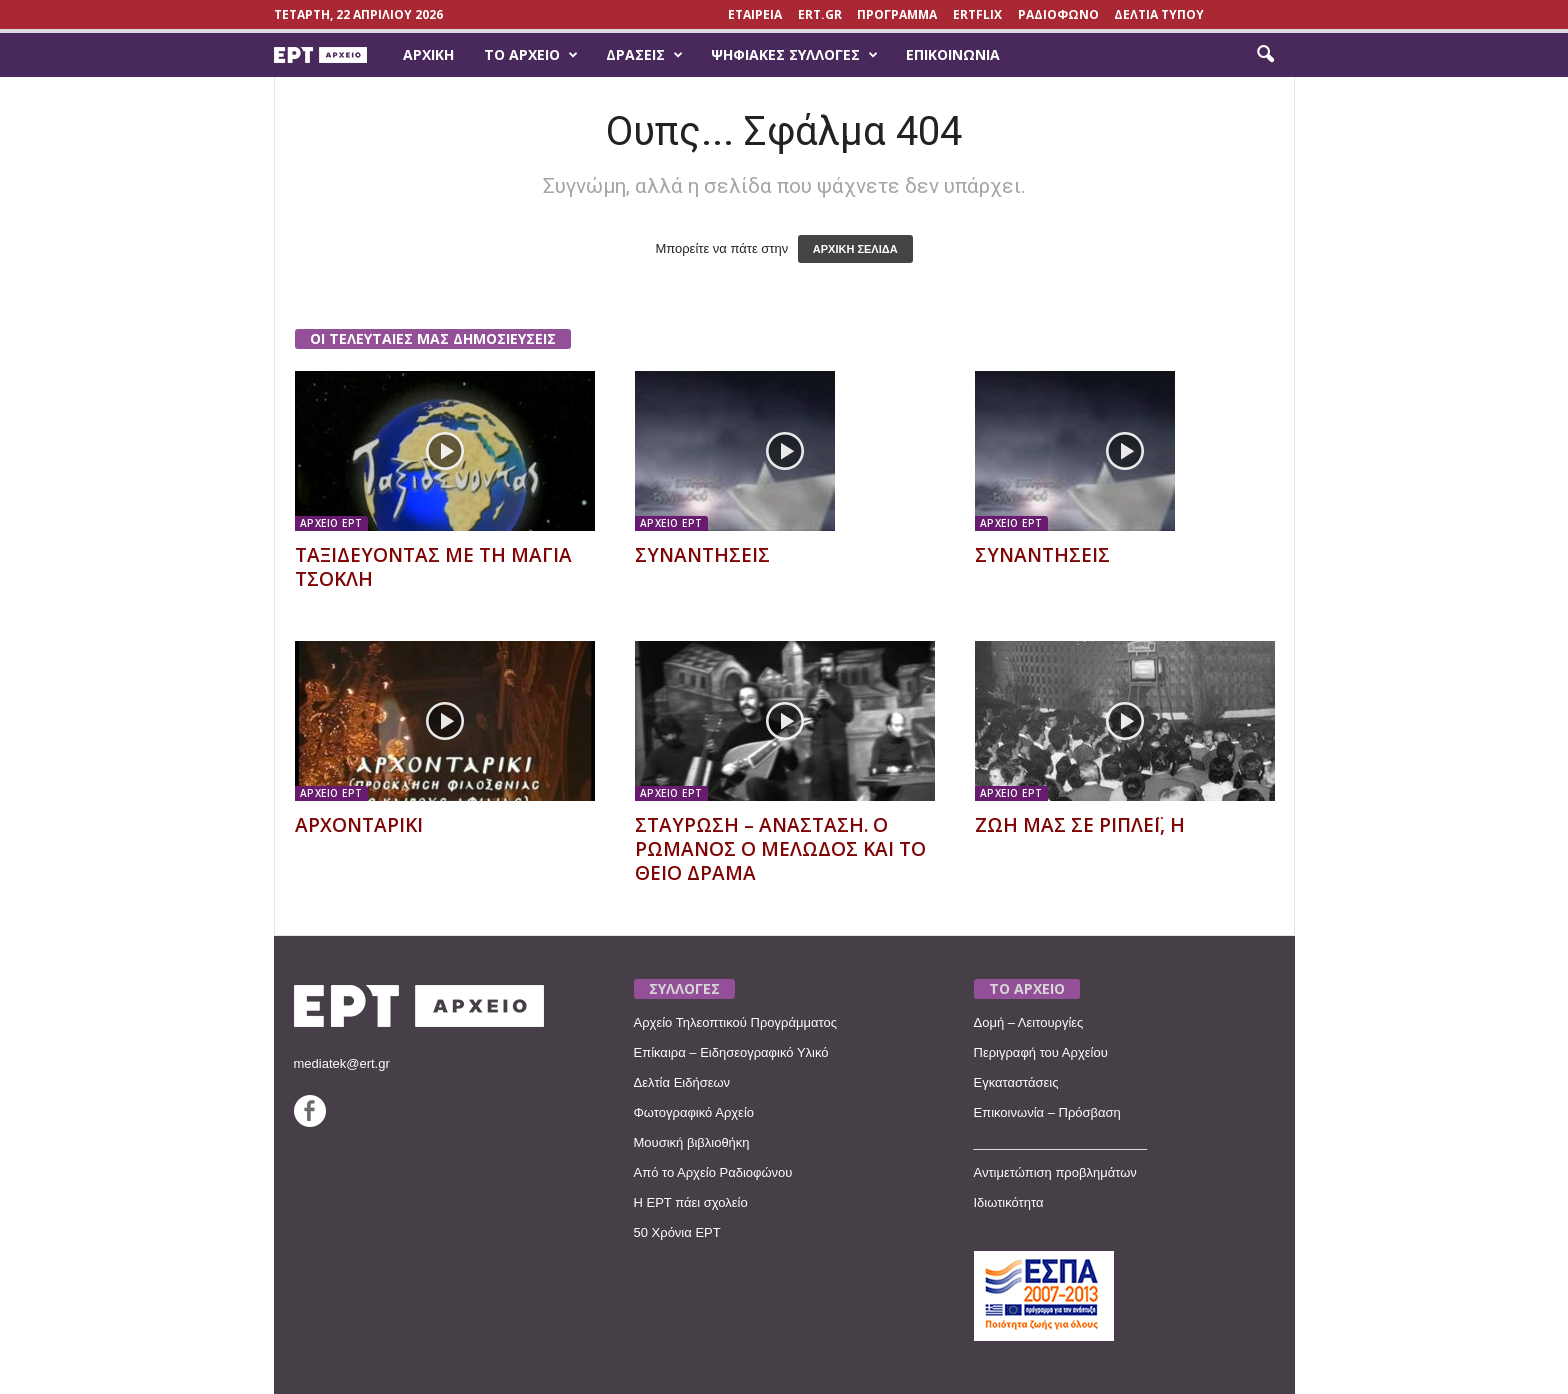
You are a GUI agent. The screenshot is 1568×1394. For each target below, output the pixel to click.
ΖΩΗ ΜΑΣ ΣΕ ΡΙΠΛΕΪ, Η (1080, 825)
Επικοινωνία (953, 54)
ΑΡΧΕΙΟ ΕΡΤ (331, 523)
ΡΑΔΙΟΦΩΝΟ (1058, 14)
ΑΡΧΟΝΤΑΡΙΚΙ (359, 825)
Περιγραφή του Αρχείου (1041, 1052)
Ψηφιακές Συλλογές (794, 55)
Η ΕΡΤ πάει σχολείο (691, 1202)
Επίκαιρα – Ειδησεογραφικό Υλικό (731, 1052)
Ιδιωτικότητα (1009, 1202)
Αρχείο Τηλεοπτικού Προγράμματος (735, 1022)
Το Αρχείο (531, 55)
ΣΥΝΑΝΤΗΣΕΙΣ (702, 555)
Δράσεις (644, 55)
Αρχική (428, 54)
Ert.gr (820, 14)
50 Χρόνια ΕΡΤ (677, 1232)
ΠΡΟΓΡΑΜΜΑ (897, 14)
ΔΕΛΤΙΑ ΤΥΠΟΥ (1159, 14)
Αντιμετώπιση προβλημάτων (1055, 1172)
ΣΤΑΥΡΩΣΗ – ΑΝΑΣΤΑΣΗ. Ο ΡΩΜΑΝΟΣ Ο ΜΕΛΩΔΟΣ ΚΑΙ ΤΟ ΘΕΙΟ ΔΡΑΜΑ (780, 849)
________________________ (1061, 1142)
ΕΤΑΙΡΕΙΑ (755, 14)
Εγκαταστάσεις (1016, 1082)
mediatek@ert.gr (342, 1063)
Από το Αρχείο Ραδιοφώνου (713, 1172)
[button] (1265, 55)
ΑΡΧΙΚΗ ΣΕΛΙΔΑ (855, 249)
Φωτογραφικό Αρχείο (694, 1112)
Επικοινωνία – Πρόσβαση (1047, 1112)
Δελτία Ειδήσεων (682, 1082)
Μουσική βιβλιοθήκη (692, 1142)
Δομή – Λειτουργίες (1029, 1022)
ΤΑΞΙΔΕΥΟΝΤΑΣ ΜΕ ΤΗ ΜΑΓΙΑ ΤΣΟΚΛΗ (433, 567)
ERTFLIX (977, 14)
